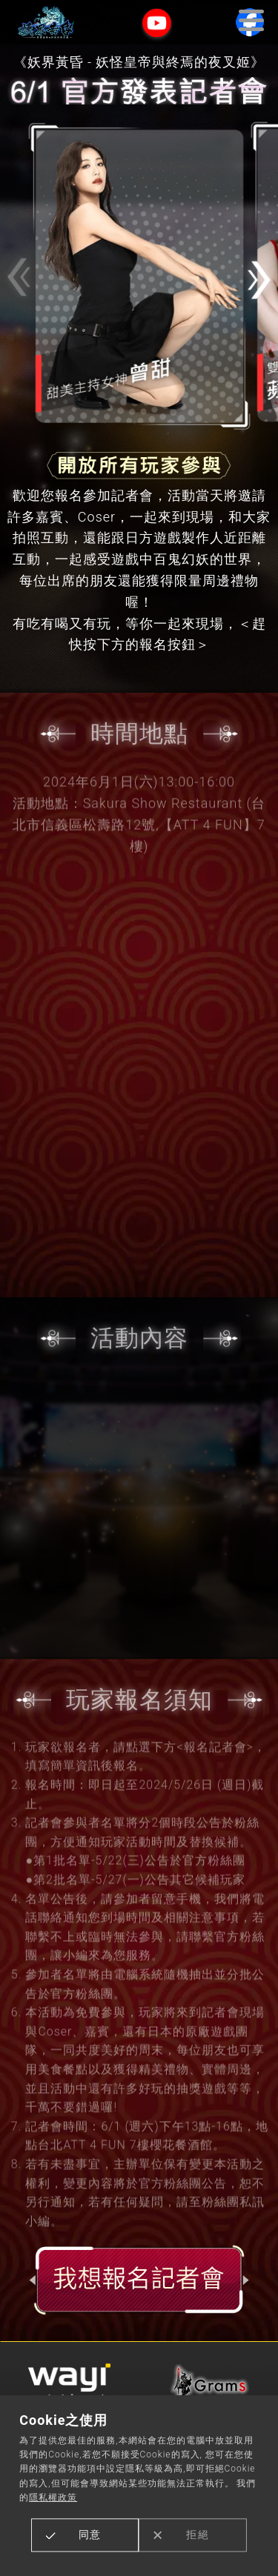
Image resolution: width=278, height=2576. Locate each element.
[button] (259, 280)
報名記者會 (139, 2280)
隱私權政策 (53, 2497)
